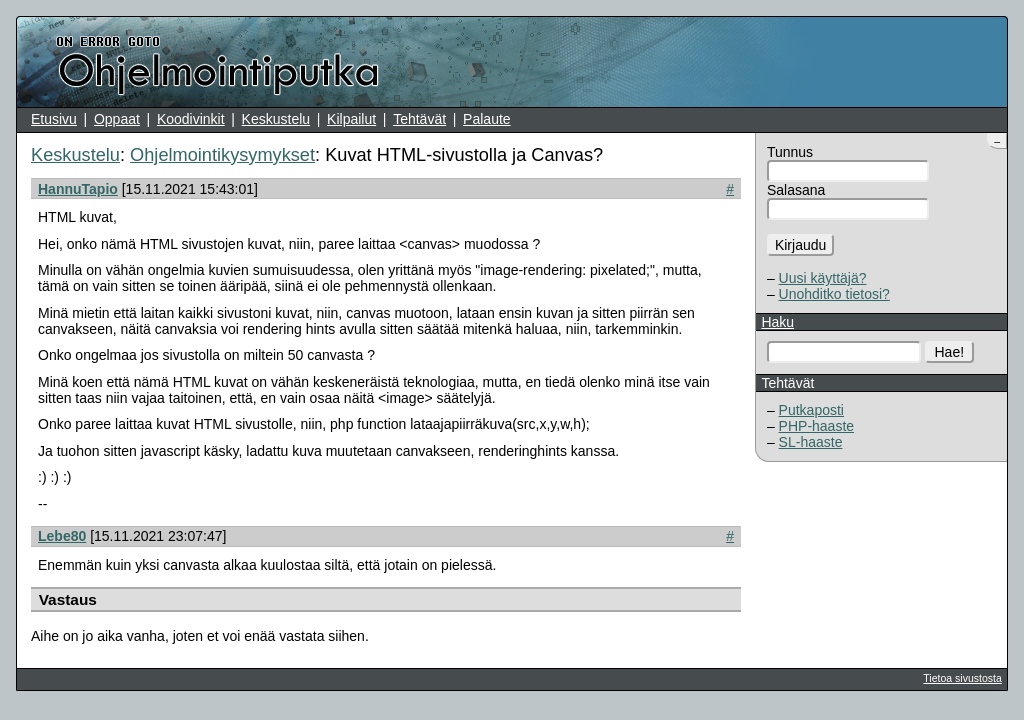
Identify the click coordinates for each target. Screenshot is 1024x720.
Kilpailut (351, 119)
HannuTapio (78, 189)
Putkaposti (811, 410)
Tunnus (790, 152)
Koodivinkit (191, 119)
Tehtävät (419, 119)
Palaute (486, 119)
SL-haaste (811, 442)
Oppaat (117, 119)
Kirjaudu (800, 245)
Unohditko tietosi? (834, 294)
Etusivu (54, 119)
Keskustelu (276, 119)
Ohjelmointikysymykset (222, 155)
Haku (777, 322)
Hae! (950, 352)
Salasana (796, 190)
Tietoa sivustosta (962, 678)
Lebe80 (62, 536)
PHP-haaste (816, 426)
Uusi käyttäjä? (823, 278)
